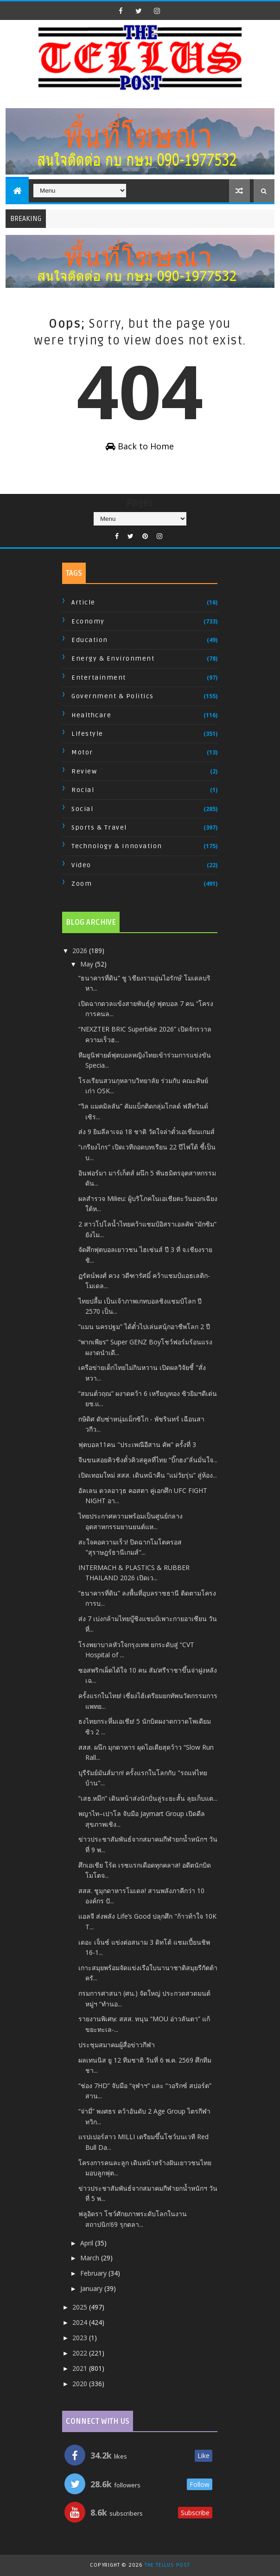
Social (82, 809)
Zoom (81, 884)
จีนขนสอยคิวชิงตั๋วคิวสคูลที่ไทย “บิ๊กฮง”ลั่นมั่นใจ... (147, 1459)
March (90, 2257)
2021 (80, 2368)
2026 (80, 950)
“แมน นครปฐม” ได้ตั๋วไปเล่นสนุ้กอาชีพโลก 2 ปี (144, 1326)
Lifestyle (87, 734)
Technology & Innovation (116, 846)
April (87, 2243)
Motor (82, 752)
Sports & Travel (99, 827)
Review (84, 771)
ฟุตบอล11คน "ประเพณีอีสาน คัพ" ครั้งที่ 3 (137, 1444)
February (94, 2273)
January (92, 2288)
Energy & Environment (112, 658)
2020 (80, 2383)
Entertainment (98, 677)
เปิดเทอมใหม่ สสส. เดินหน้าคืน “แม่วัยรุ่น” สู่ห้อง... (147, 1475)
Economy (88, 621)
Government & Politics (112, 696)
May (87, 964)
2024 (80, 2322)
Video (81, 865)
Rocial (82, 790)
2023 (80, 2337)
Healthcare (91, 715)
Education (89, 640)
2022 (80, 2353)
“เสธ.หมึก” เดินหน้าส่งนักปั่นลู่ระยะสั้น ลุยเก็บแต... (147, 1798)
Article (83, 602)
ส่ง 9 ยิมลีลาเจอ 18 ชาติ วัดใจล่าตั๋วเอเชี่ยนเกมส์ (146, 1131)
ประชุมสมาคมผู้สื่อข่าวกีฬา (116, 2044)
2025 (80, 2307)
